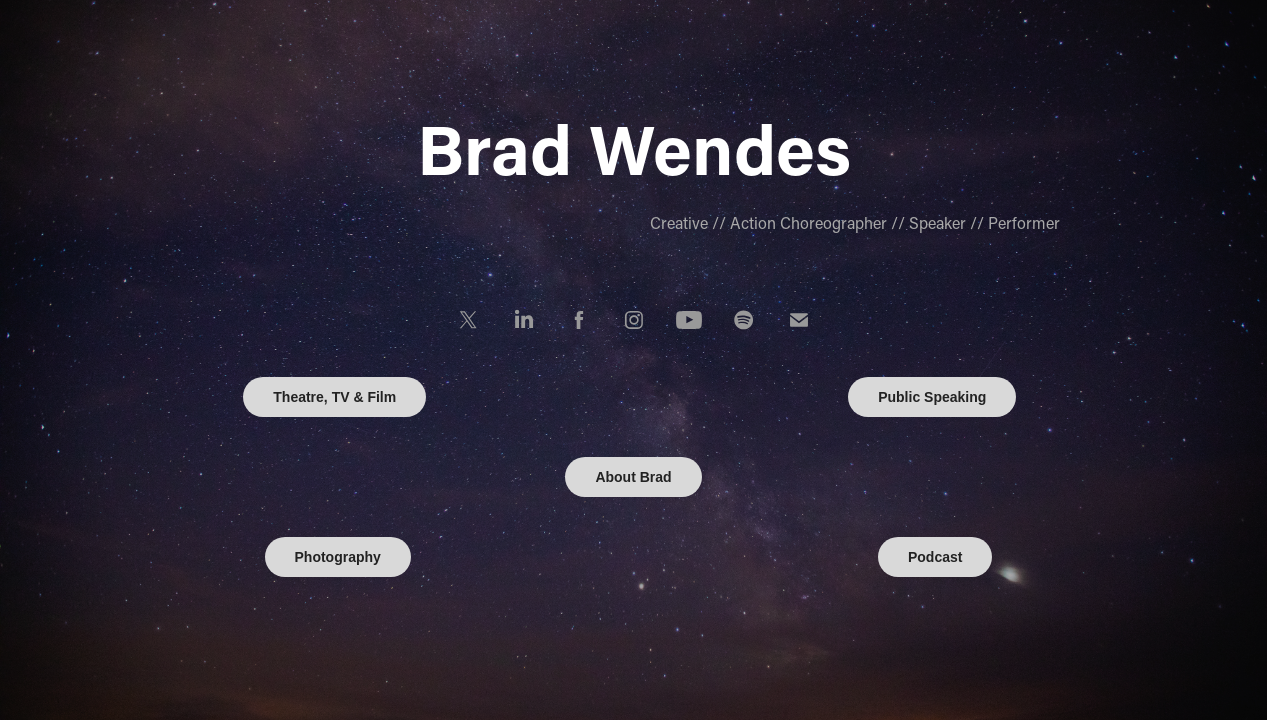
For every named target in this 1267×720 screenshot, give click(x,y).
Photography (338, 557)
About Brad (633, 477)
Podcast (935, 557)
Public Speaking (932, 397)
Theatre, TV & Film (334, 397)
